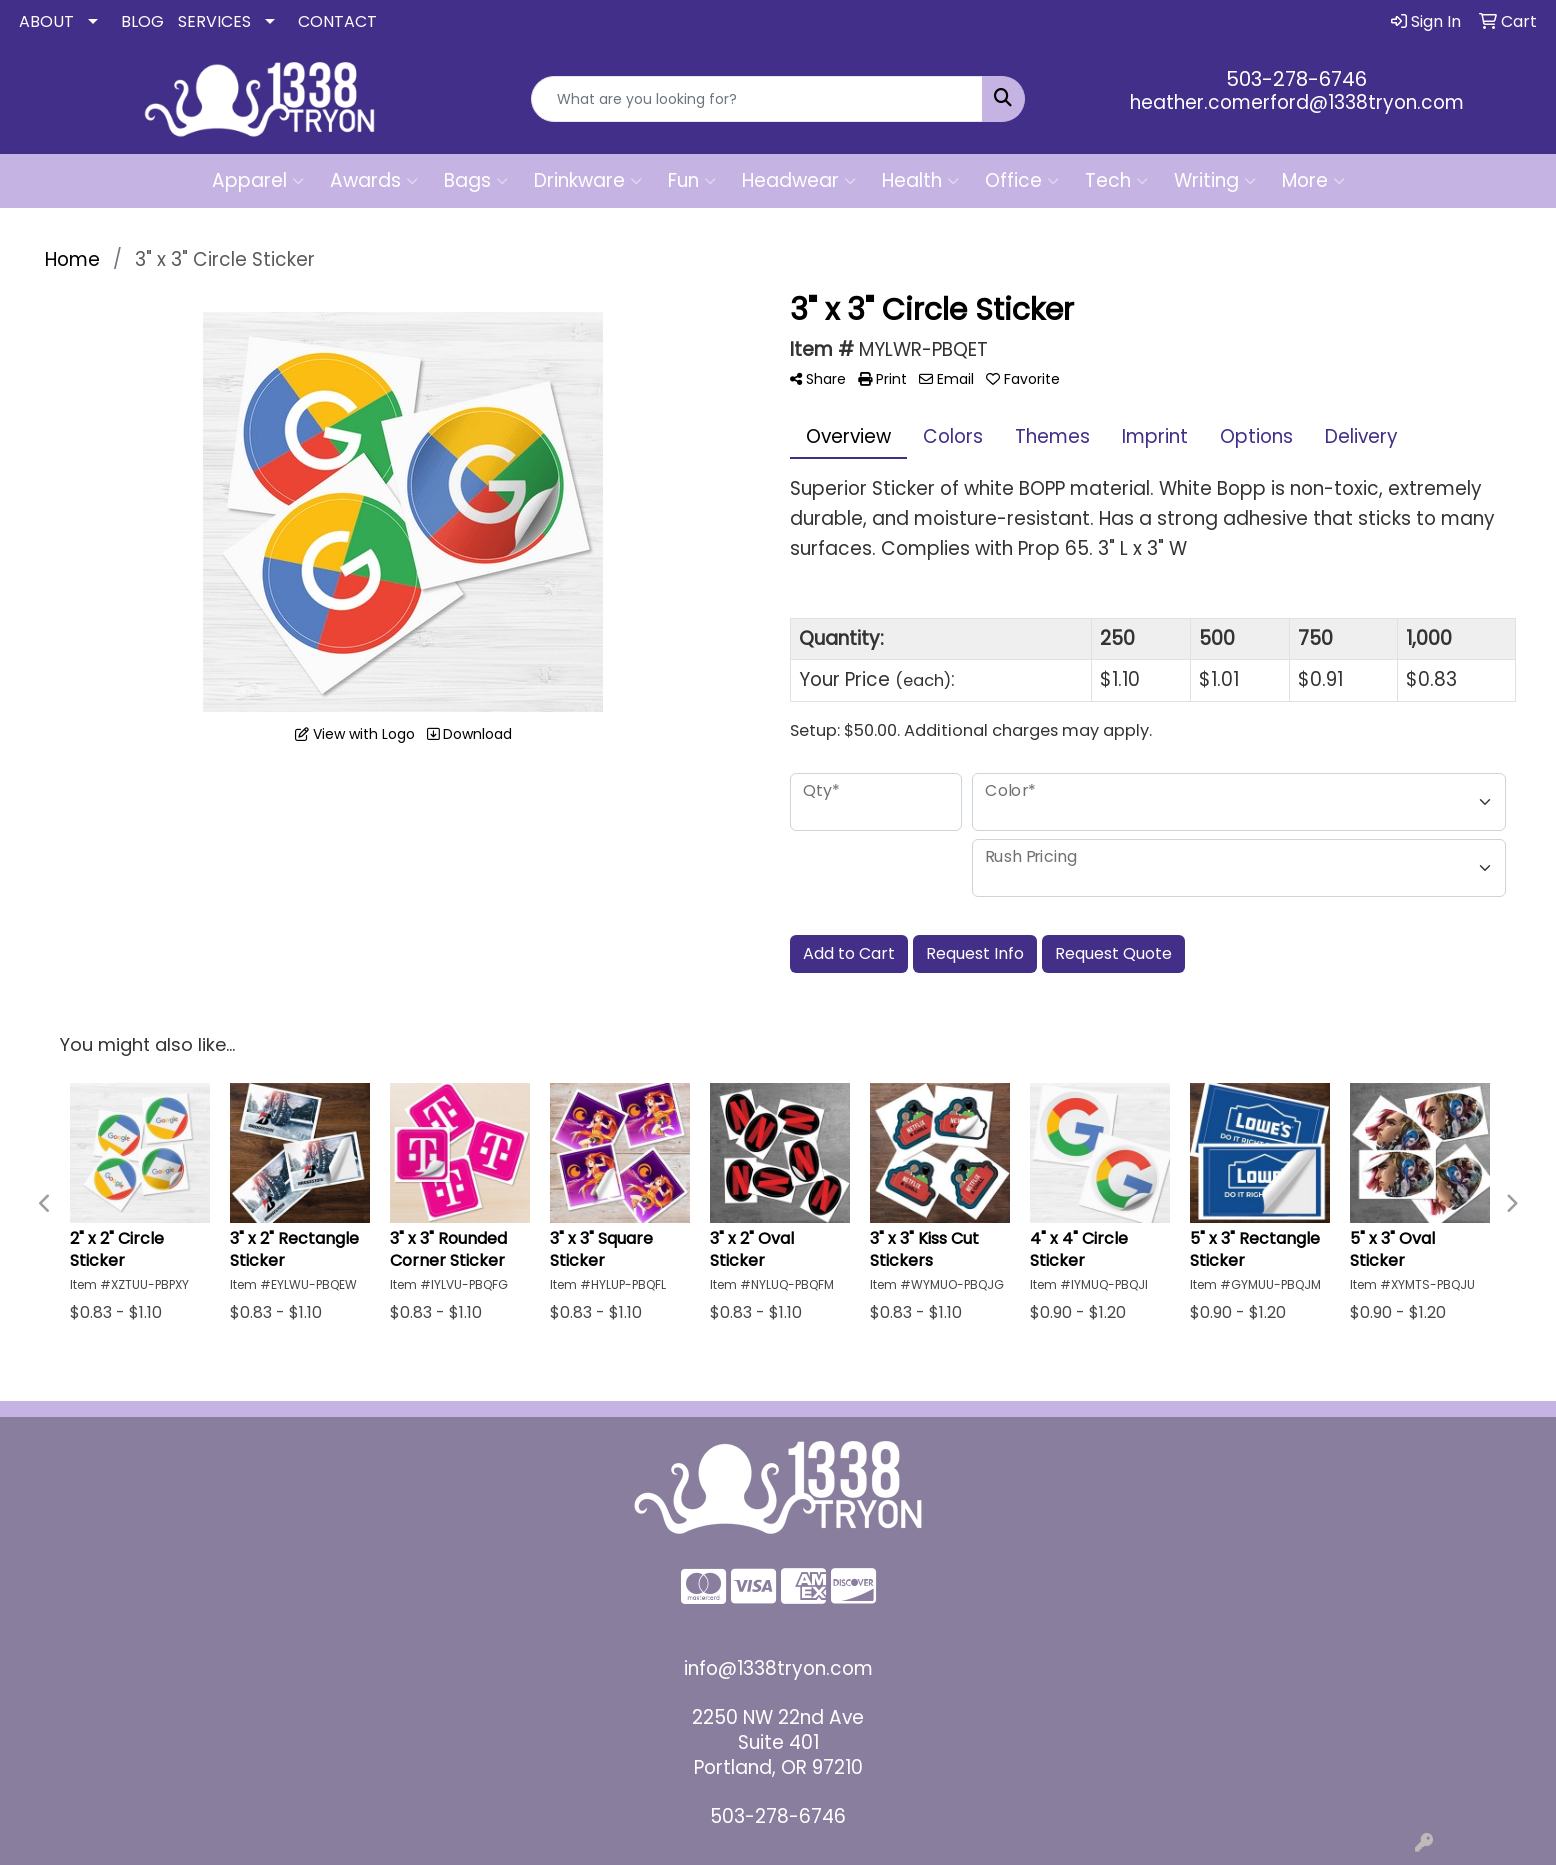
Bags (476, 180)
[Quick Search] (757, 99)
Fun (692, 180)
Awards (374, 180)
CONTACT (337, 21)
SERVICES (214, 21)
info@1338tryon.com (778, 1668)
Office (1022, 180)
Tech (1116, 180)
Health (920, 180)
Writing (1215, 180)
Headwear (799, 180)
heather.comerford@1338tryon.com (1297, 102)
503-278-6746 (1296, 79)
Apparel (258, 180)
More (1313, 180)
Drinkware (588, 180)
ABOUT (46, 21)
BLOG (142, 21)
